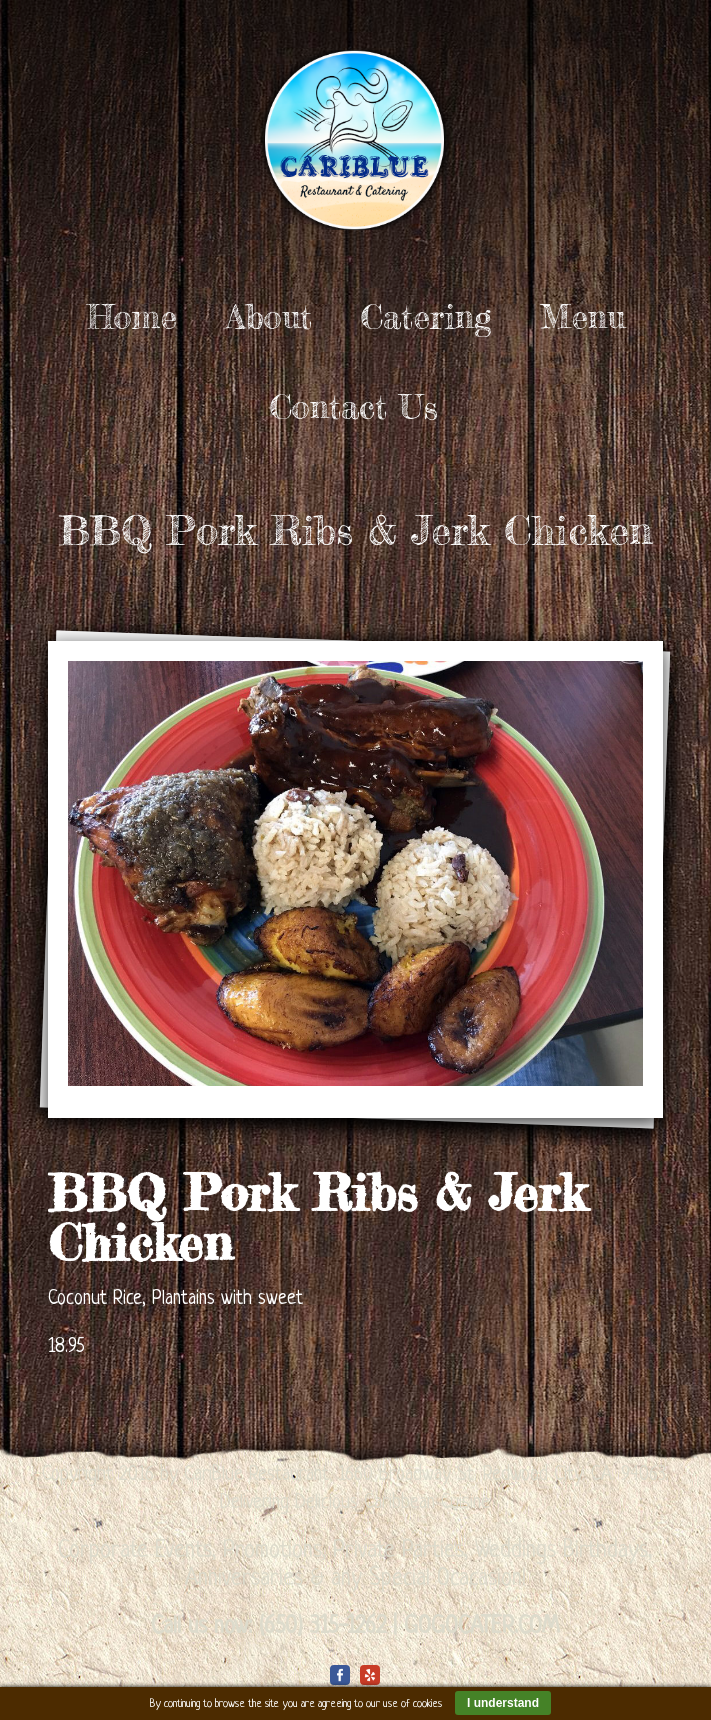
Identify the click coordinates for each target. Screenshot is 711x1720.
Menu (582, 317)
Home (132, 317)
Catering (426, 317)
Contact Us (354, 407)
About (269, 317)
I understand (503, 1703)
